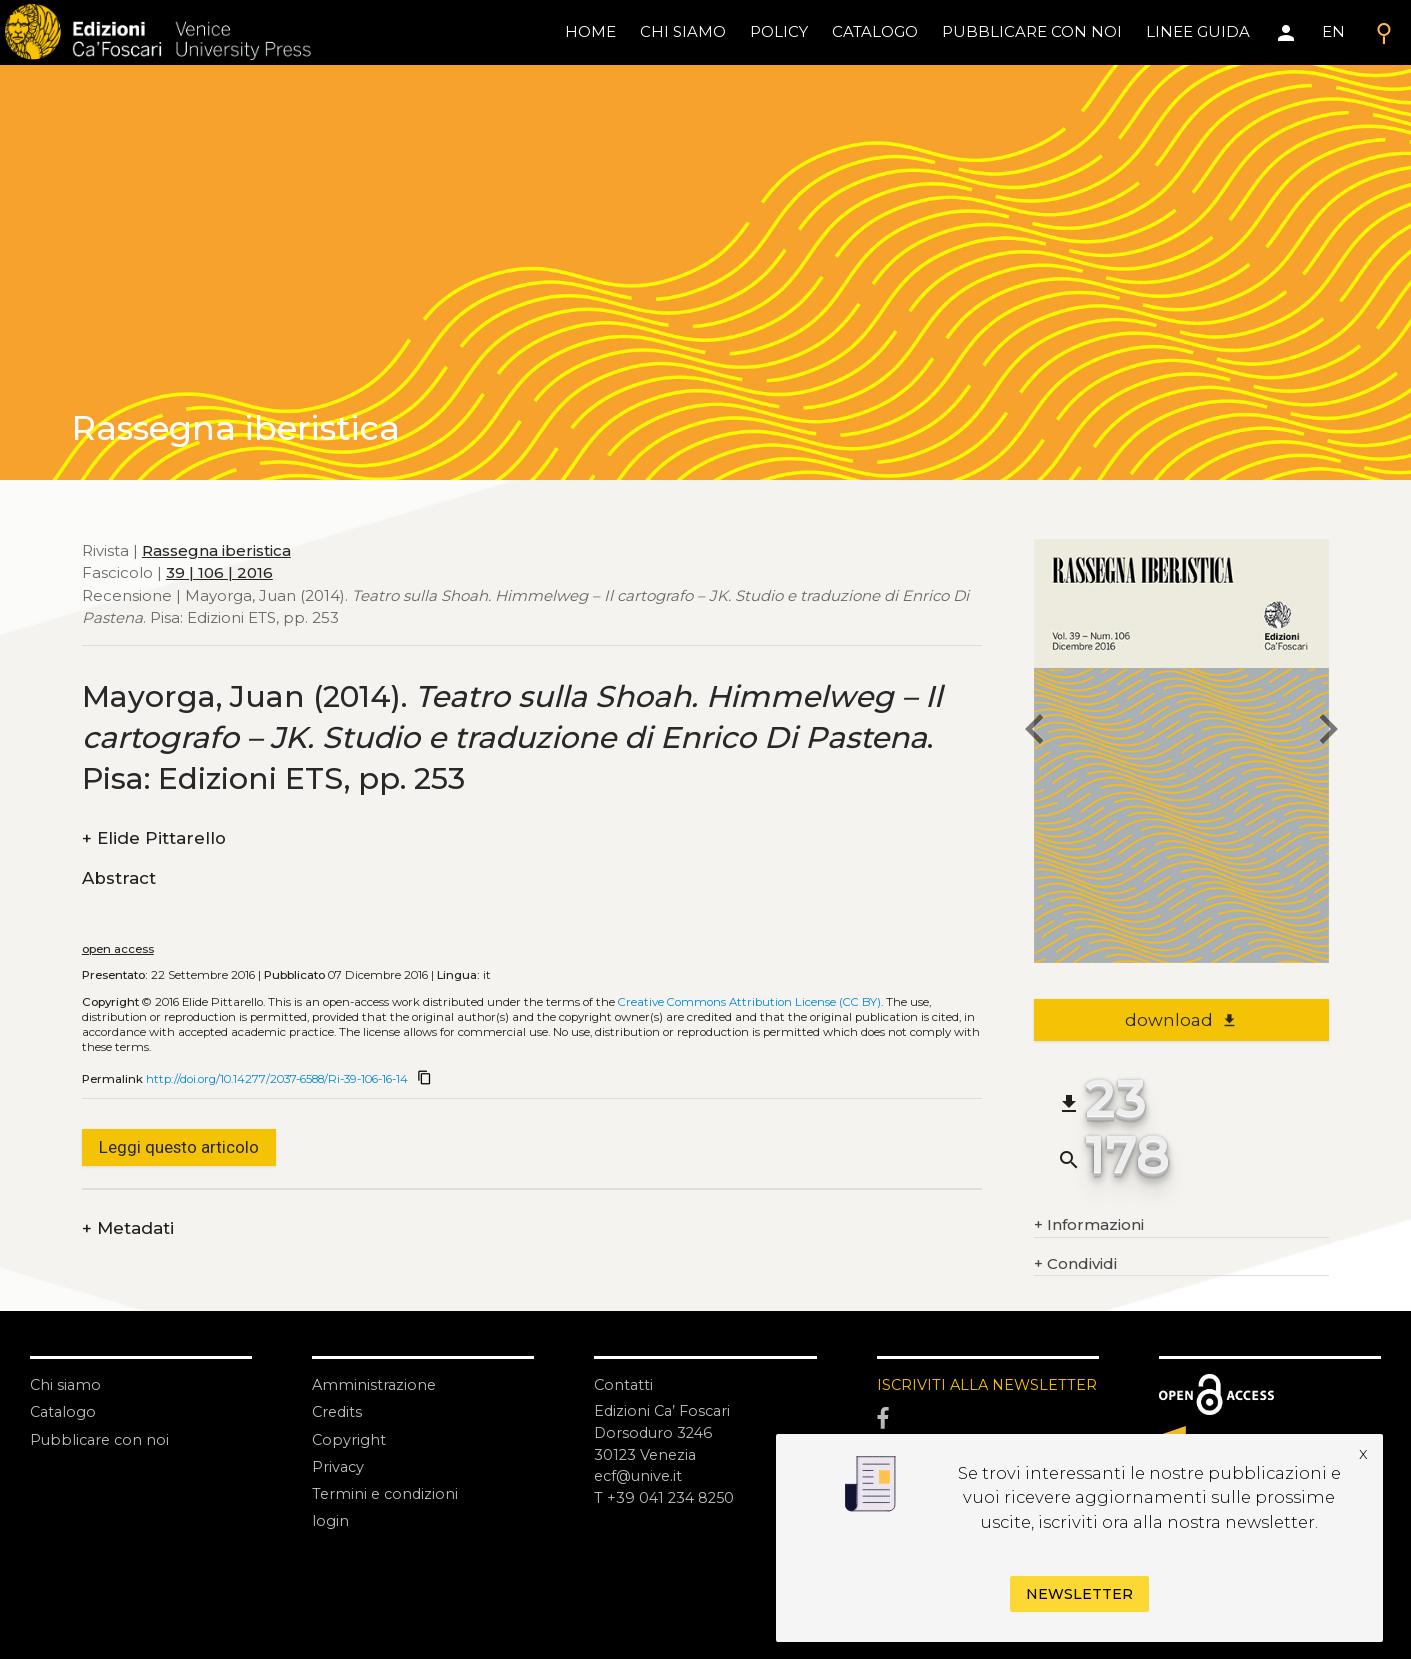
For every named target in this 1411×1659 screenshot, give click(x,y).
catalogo (875, 31)
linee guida (1198, 31)
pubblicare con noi (1032, 31)
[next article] (1329, 731)
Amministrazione (375, 1384)
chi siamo (683, 31)
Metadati (128, 1228)
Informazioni (1089, 1225)
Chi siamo (66, 1384)
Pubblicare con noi (102, 1438)
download (1181, 1020)
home (590, 31)
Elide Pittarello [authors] (154, 838)
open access (118, 949)
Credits (338, 1411)
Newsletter (1079, 1594)
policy (779, 31)
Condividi (1075, 1264)
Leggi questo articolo (179, 1147)
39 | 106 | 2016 (219, 572)
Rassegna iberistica (216, 550)
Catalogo (64, 1411)
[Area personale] (1286, 33)
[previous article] (1034, 731)
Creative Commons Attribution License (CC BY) (749, 1002)
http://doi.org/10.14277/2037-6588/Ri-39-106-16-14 (277, 1079)
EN (1333, 31)
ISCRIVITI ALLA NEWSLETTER (934, 1396)
